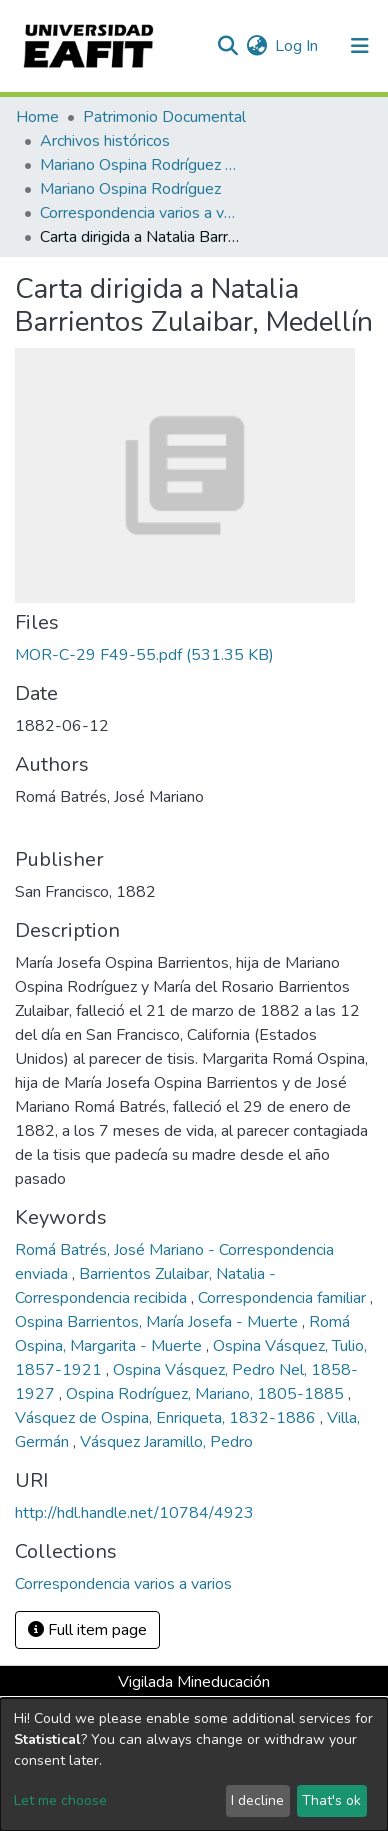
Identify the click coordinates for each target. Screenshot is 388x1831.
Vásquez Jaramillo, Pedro (166, 1442)
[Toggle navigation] (360, 46)
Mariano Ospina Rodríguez (130, 189)
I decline (257, 1800)
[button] (256, 46)
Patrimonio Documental (164, 117)
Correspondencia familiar (284, 1298)
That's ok (331, 1800)
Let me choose (60, 1800)
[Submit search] (227, 46)
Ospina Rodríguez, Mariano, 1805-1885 (207, 1394)
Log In (297, 46)
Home (37, 117)
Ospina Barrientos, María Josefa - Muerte (158, 1322)
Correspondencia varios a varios (140, 213)
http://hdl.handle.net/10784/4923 (134, 1513)
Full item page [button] (87, 1630)
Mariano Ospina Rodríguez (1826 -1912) (140, 165)
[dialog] (194, 1764)
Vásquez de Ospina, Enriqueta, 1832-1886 (167, 1418)
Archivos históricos (105, 141)
